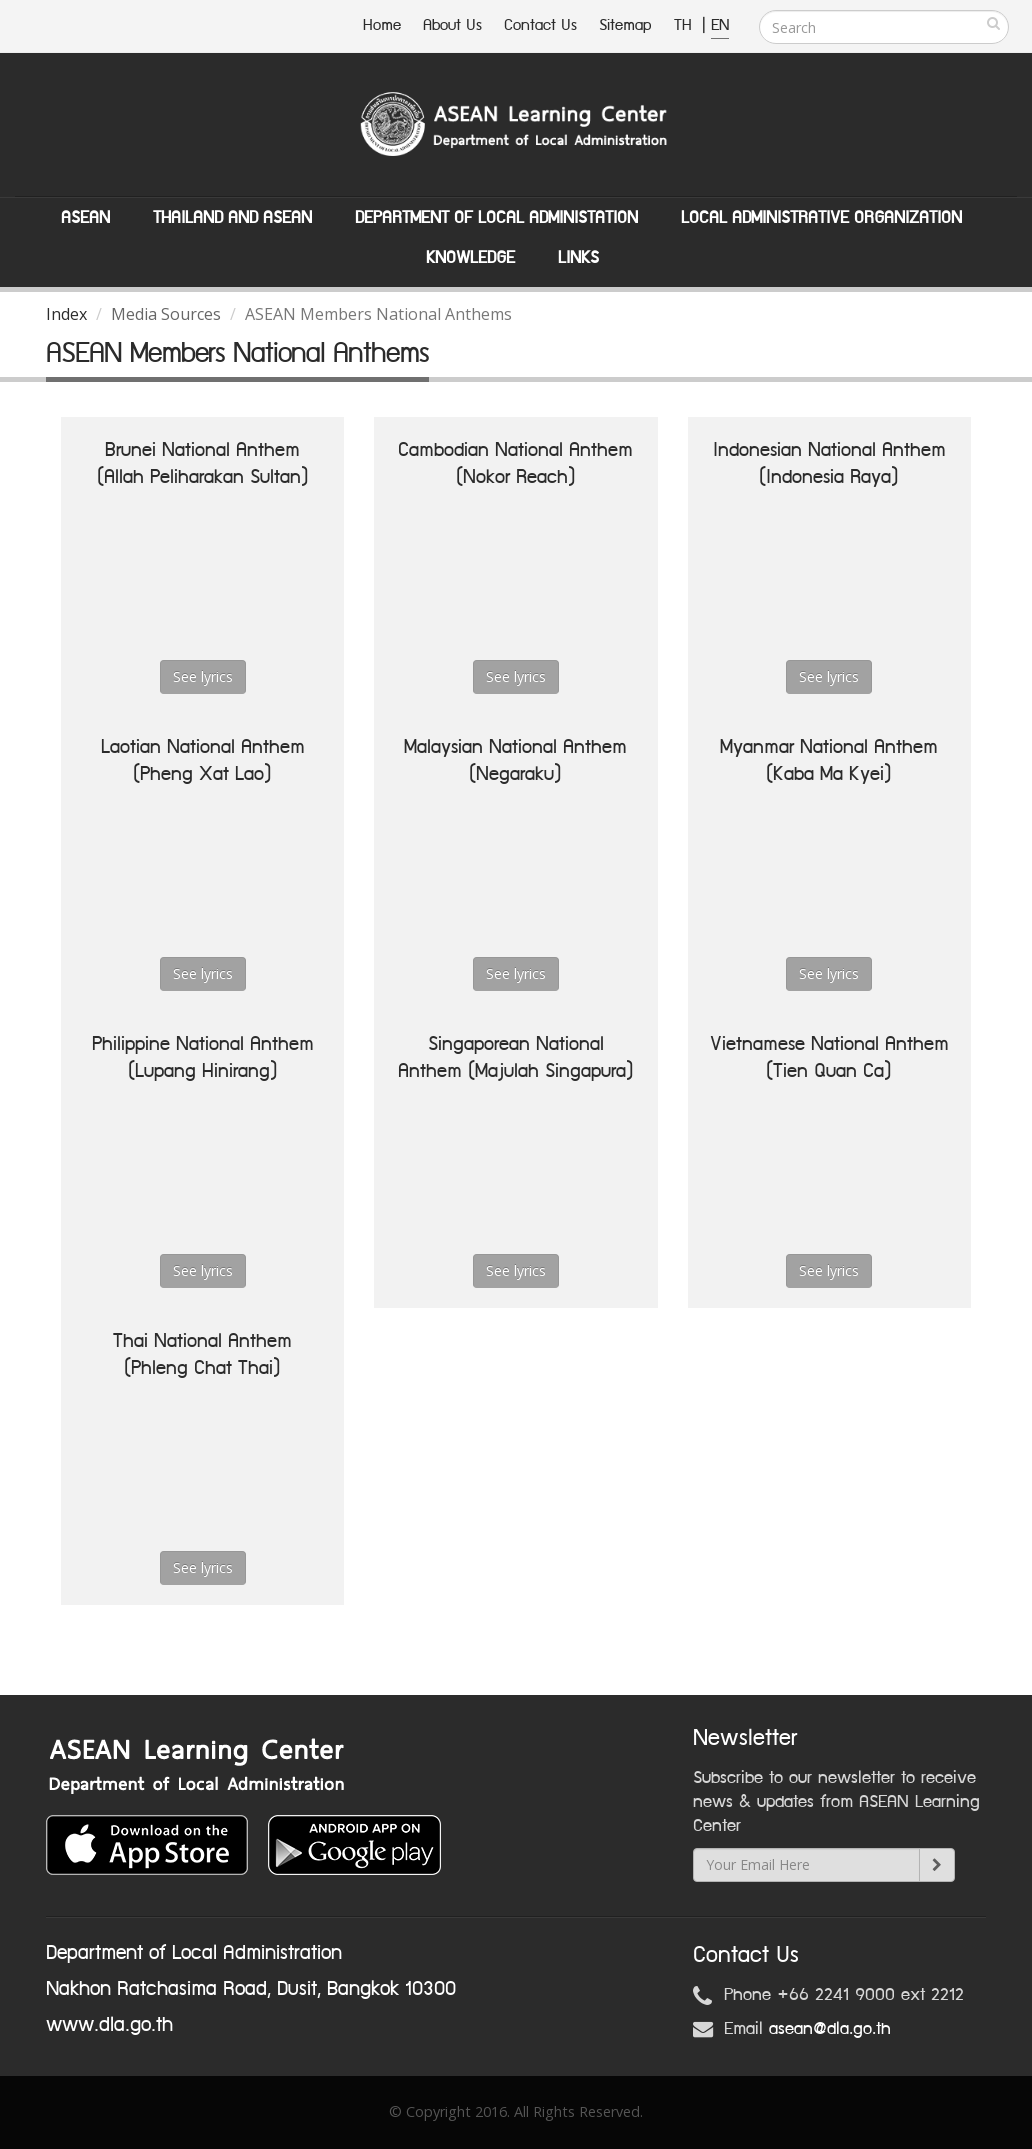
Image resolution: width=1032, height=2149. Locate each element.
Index (66, 314)
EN (720, 25)
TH (685, 25)
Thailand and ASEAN (232, 218)
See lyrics (203, 676)
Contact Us (540, 25)
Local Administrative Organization (821, 218)
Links (578, 258)
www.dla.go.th (109, 2025)
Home (382, 25)
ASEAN (85, 218)
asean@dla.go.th (830, 2029)
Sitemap (625, 25)
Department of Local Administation (496, 218)
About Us (452, 25)
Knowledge (470, 258)
